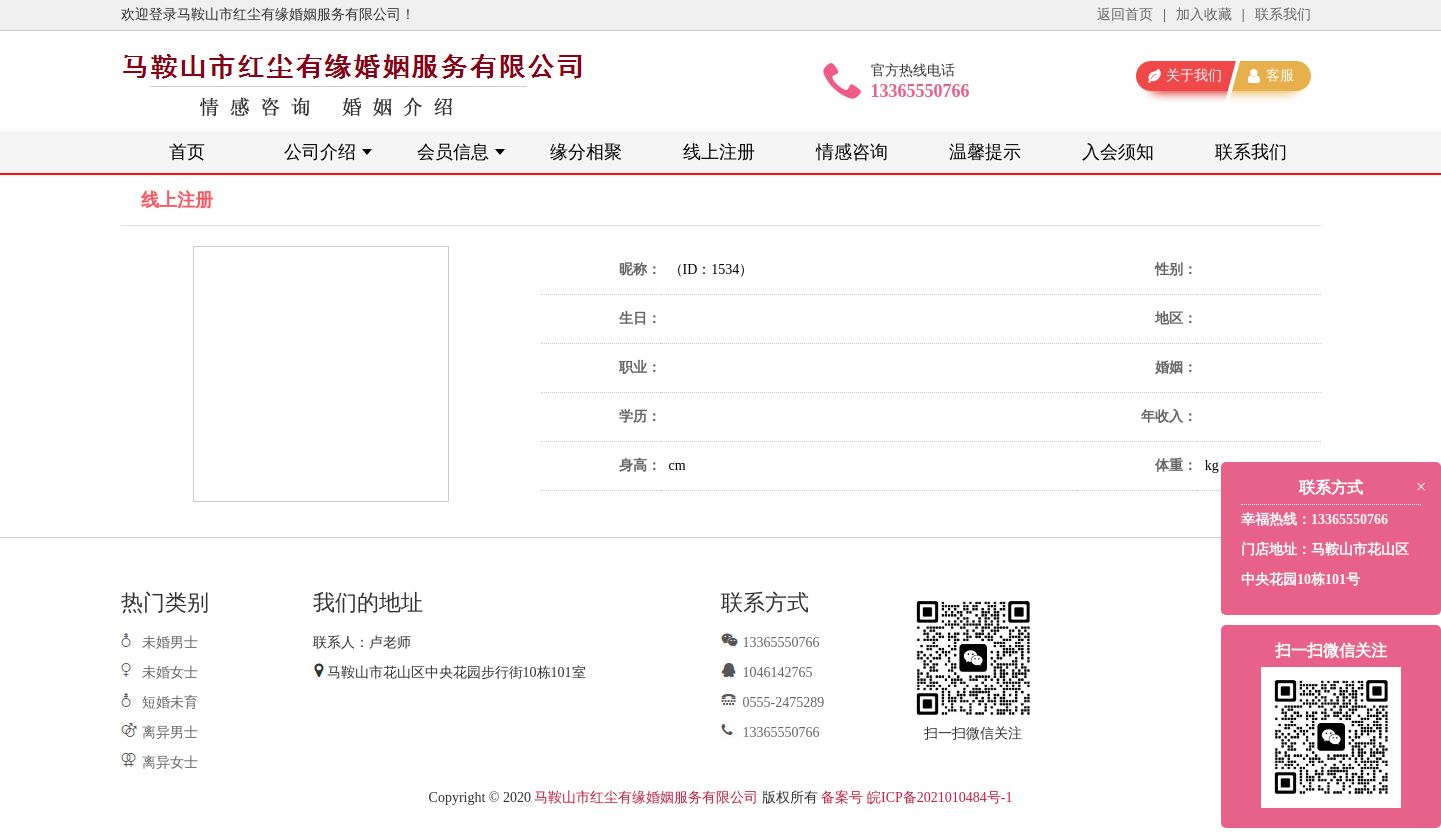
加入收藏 (1204, 14)
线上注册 (719, 152)
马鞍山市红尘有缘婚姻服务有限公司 (646, 797)
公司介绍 (320, 152)
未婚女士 (170, 672)
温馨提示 (985, 152)
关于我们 (1194, 75)
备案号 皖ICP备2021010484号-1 (916, 797)
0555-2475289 (773, 702)
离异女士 (170, 762)
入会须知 (1118, 152)
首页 (187, 152)
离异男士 (170, 732)
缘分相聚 (586, 152)
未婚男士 (170, 642)
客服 (1280, 75)
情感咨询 (852, 152)
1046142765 (767, 672)
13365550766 (770, 642)
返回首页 (1125, 14)
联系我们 (1283, 14)
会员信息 (453, 152)
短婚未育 (170, 702)
